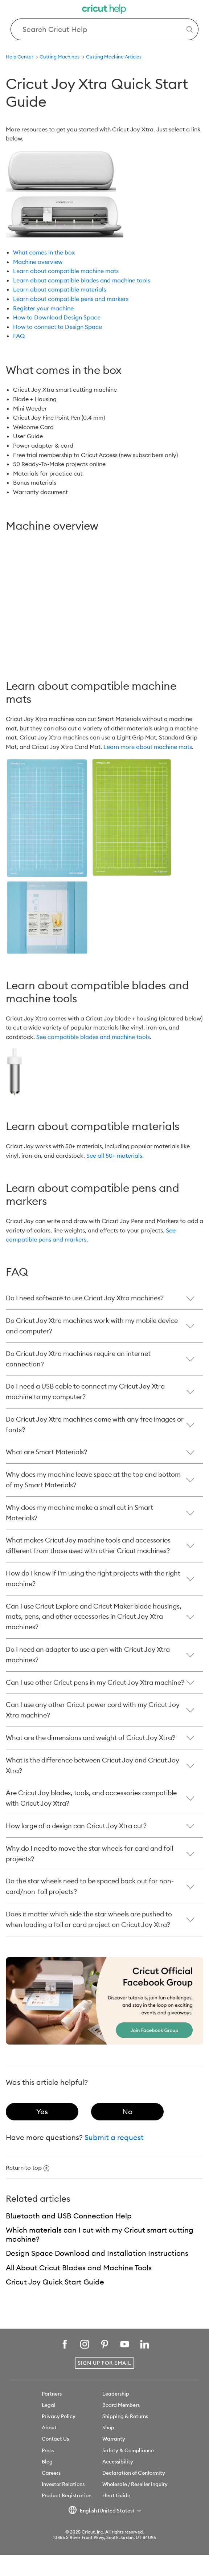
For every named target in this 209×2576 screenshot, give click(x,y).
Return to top (27, 2167)
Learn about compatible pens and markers (70, 298)
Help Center (19, 57)
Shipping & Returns (125, 2416)
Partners (52, 2393)
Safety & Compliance (128, 2450)
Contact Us (55, 2439)
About (49, 2427)
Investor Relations (63, 2484)
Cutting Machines (59, 57)
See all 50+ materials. (115, 1155)
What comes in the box (44, 252)
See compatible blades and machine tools (93, 1036)
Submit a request (114, 2137)
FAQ (19, 335)
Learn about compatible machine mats (66, 270)
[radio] (42, 2111)
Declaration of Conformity (133, 2473)
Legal (49, 2405)
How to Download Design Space (57, 317)
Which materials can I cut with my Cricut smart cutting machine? (99, 2234)
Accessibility (117, 2461)
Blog (47, 2461)
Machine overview (37, 261)
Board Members (121, 2405)
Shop (108, 2427)
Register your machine (43, 308)
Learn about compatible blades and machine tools (81, 280)
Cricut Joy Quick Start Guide (55, 2281)
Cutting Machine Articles (114, 57)
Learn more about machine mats (147, 746)
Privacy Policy (58, 2416)
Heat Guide (116, 2495)
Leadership (115, 2393)
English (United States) (101, 2511)
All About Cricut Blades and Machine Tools (79, 2267)
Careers (51, 2473)
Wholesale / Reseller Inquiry (135, 2484)
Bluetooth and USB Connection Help (69, 2215)
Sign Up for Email (104, 2363)
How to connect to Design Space (57, 326)
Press (48, 2450)
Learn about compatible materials (59, 289)
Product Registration (66, 2495)
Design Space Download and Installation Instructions (97, 2253)
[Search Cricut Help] (104, 29)
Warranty (113, 2439)
